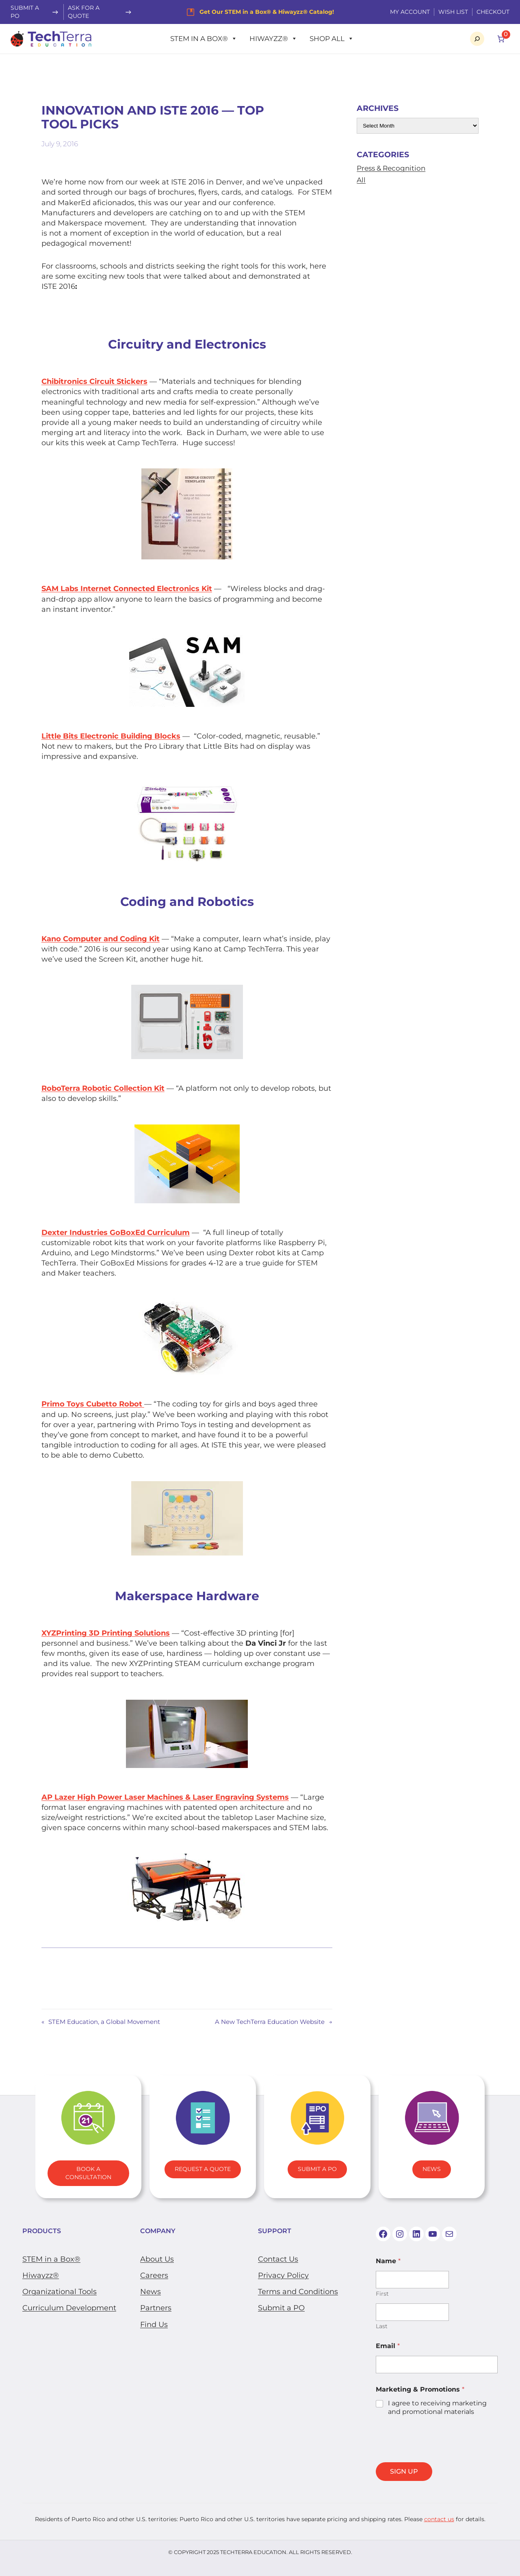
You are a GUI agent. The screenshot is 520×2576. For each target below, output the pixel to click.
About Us (157, 2259)
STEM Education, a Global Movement (104, 2022)
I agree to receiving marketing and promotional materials (437, 2407)
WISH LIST (453, 11)
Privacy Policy (283, 2275)
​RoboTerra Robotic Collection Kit (103, 1088)
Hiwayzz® (273, 38)
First (382, 2293)
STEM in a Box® (203, 38)
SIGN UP (404, 2471)
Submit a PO (281, 2307)
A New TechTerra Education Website (270, 2022)
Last (382, 2326)
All (361, 180)
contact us (439, 2519)
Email (388, 2346)
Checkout (493, 11)
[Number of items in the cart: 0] (501, 39)
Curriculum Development (69, 2307)
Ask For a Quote (84, 11)
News (431, 2169)
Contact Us (278, 2259)
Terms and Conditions (298, 2291)
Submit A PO (317, 2169)
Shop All (332, 38)
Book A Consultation (88, 2173)
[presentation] (437, 2457)
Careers (154, 2275)
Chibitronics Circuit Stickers (94, 381)
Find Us (154, 2324)
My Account (410, 11)
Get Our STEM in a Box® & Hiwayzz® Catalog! (266, 11)
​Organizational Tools (59, 2291)
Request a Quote (203, 2169)
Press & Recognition (391, 168)
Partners (155, 2307)
